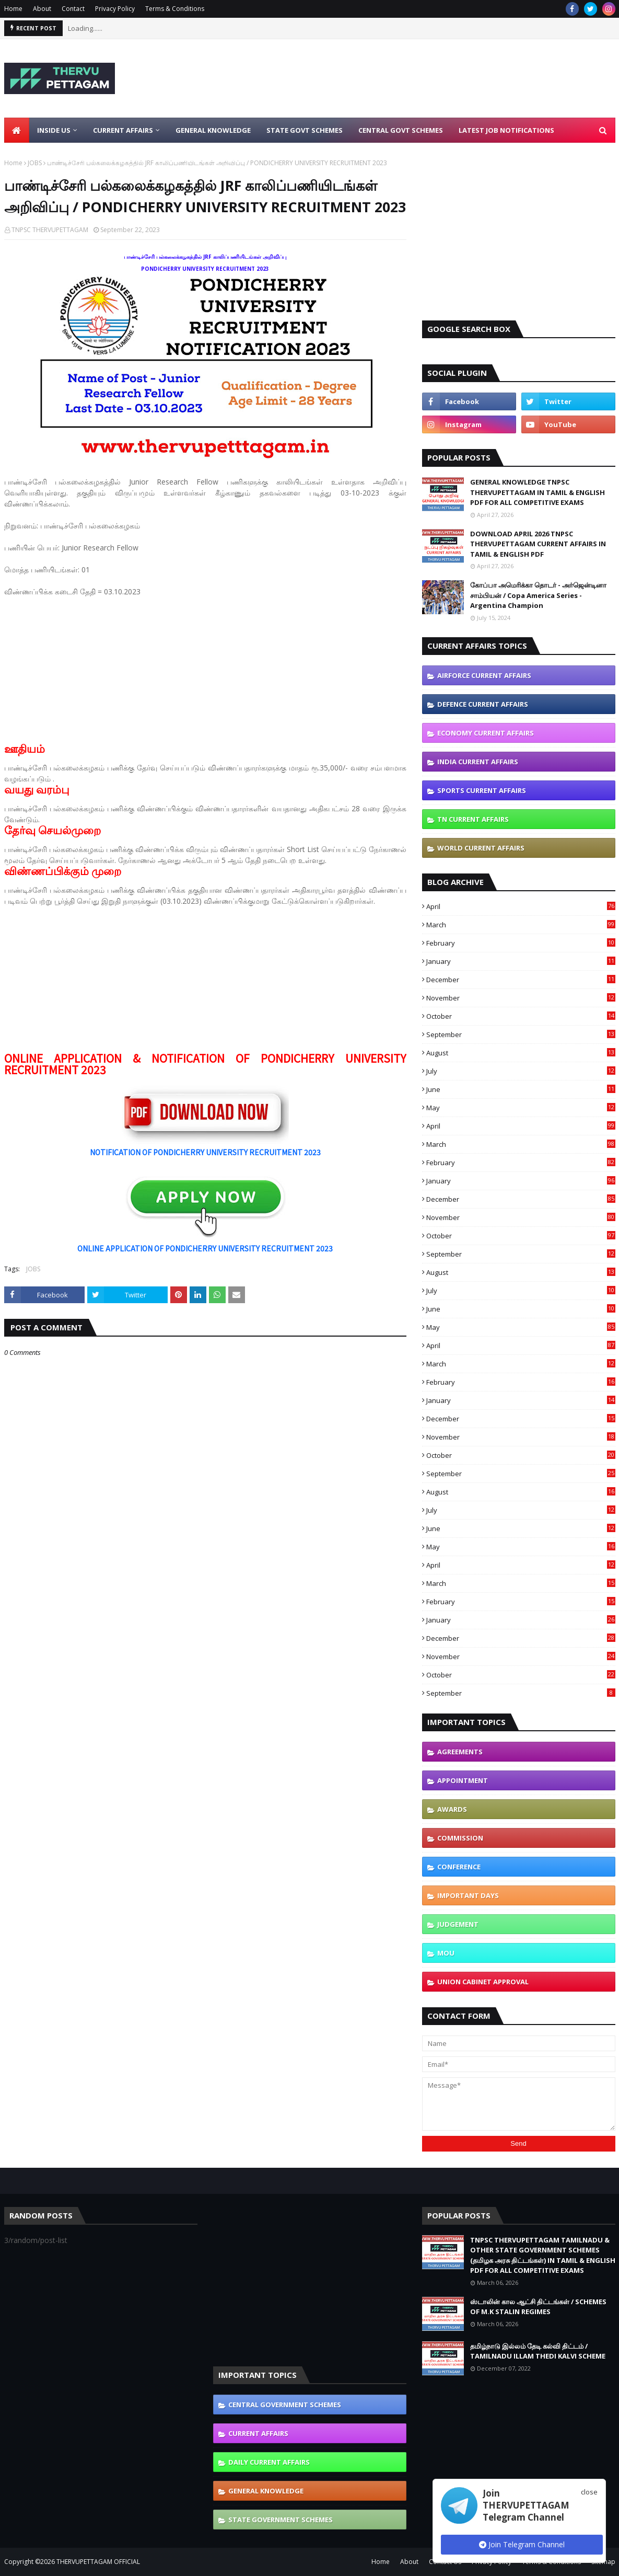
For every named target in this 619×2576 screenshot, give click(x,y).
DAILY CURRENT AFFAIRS (269, 2462)
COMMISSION (460, 1838)
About (42, 8)
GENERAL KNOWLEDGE (265, 2491)
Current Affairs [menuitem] (123, 130)
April (520, 906)
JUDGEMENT (457, 1924)
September (520, 1034)
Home (13, 8)
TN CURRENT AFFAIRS (473, 819)
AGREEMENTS (460, 1751)
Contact (73, 8)
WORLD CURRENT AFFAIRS (480, 848)
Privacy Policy (115, 8)
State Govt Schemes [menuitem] (304, 130)
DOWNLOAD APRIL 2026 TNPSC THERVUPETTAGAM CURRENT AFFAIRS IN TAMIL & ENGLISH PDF (538, 544)
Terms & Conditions (174, 8)
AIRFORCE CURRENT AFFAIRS (484, 675)
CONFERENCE (459, 1866)
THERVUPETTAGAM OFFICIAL (98, 2561)
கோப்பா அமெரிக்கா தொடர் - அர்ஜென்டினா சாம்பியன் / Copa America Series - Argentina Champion (538, 595)
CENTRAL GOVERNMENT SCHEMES (284, 2404)
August (520, 1052)
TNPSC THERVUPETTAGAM (49, 229)
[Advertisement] (205, 670)
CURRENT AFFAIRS (258, 2433)
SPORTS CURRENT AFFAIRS (481, 790)
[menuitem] (16, 130)
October (520, 1016)
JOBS (35, 162)
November (520, 998)
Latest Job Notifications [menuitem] (506, 130)
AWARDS (452, 1809)
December (520, 979)
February (520, 943)
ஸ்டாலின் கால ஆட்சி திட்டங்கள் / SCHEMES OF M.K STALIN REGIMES (538, 2307)
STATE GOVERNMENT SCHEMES (280, 2519)
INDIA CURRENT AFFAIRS (477, 761)
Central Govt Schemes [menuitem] (400, 130)
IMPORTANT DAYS (468, 1895)
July (520, 1071)
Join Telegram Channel (522, 2544)
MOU (445, 1953)
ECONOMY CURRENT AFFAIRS (485, 733)
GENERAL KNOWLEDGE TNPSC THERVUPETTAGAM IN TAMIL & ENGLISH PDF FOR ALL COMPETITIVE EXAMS (537, 492)
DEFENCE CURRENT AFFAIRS (482, 704)
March (520, 924)
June (520, 1089)
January (520, 961)
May (520, 1107)
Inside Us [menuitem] (54, 130)
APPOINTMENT (462, 1780)
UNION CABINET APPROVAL (483, 1981)
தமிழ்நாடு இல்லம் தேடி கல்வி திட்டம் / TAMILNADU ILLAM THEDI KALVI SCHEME (537, 2351)
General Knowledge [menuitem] (213, 130)
